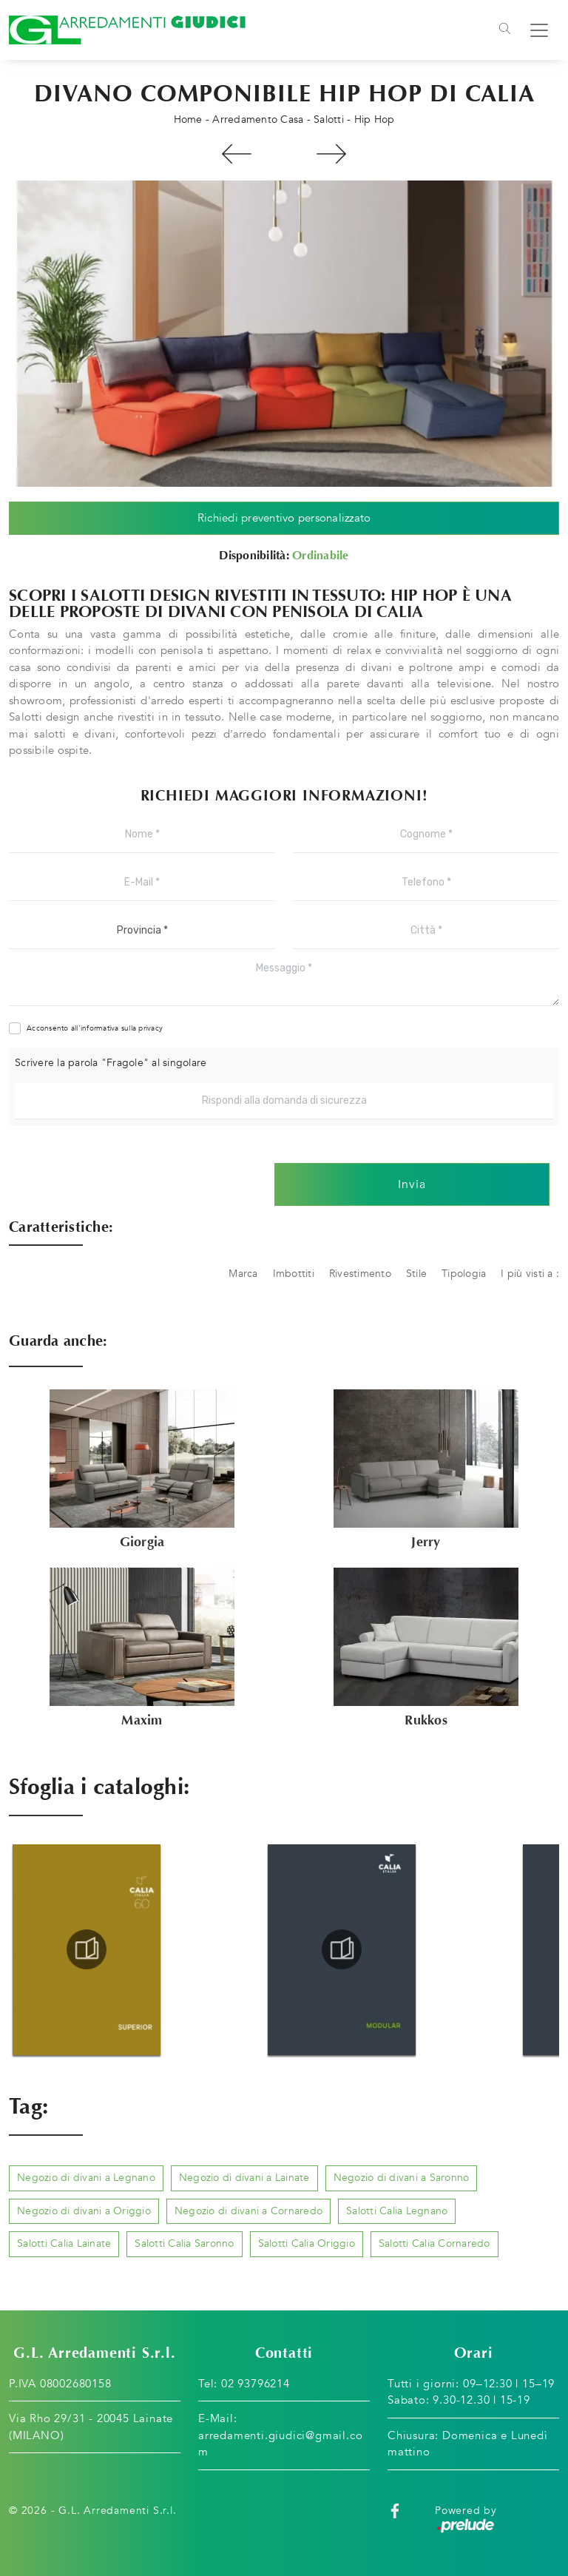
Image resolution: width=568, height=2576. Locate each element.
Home (188, 119)
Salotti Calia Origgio (306, 2243)
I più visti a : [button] (530, 1274)
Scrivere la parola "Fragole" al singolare (110, 1063)
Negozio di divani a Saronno (402, 2178)
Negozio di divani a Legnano (86, 2178)
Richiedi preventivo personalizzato (284, 517)
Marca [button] (243, 1274)
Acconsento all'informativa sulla (95, 1028)
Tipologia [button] (464, 1274)
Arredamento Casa (257, 119)
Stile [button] (416, 1274)
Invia (412, 1184)
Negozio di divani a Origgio (84, 2211)
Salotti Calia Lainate (64, 2243)
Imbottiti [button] (293, 1274)
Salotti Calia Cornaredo (434, 2243)
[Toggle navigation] (504, 30)
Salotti (329, 119)
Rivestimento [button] (360, 1274)
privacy (150, 1028)
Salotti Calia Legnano (396, 2211)
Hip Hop (374, 119)
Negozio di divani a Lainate (244, 2178)
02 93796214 (255, 2383)
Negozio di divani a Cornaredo (248, 2211)
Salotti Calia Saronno (184, 2243)
